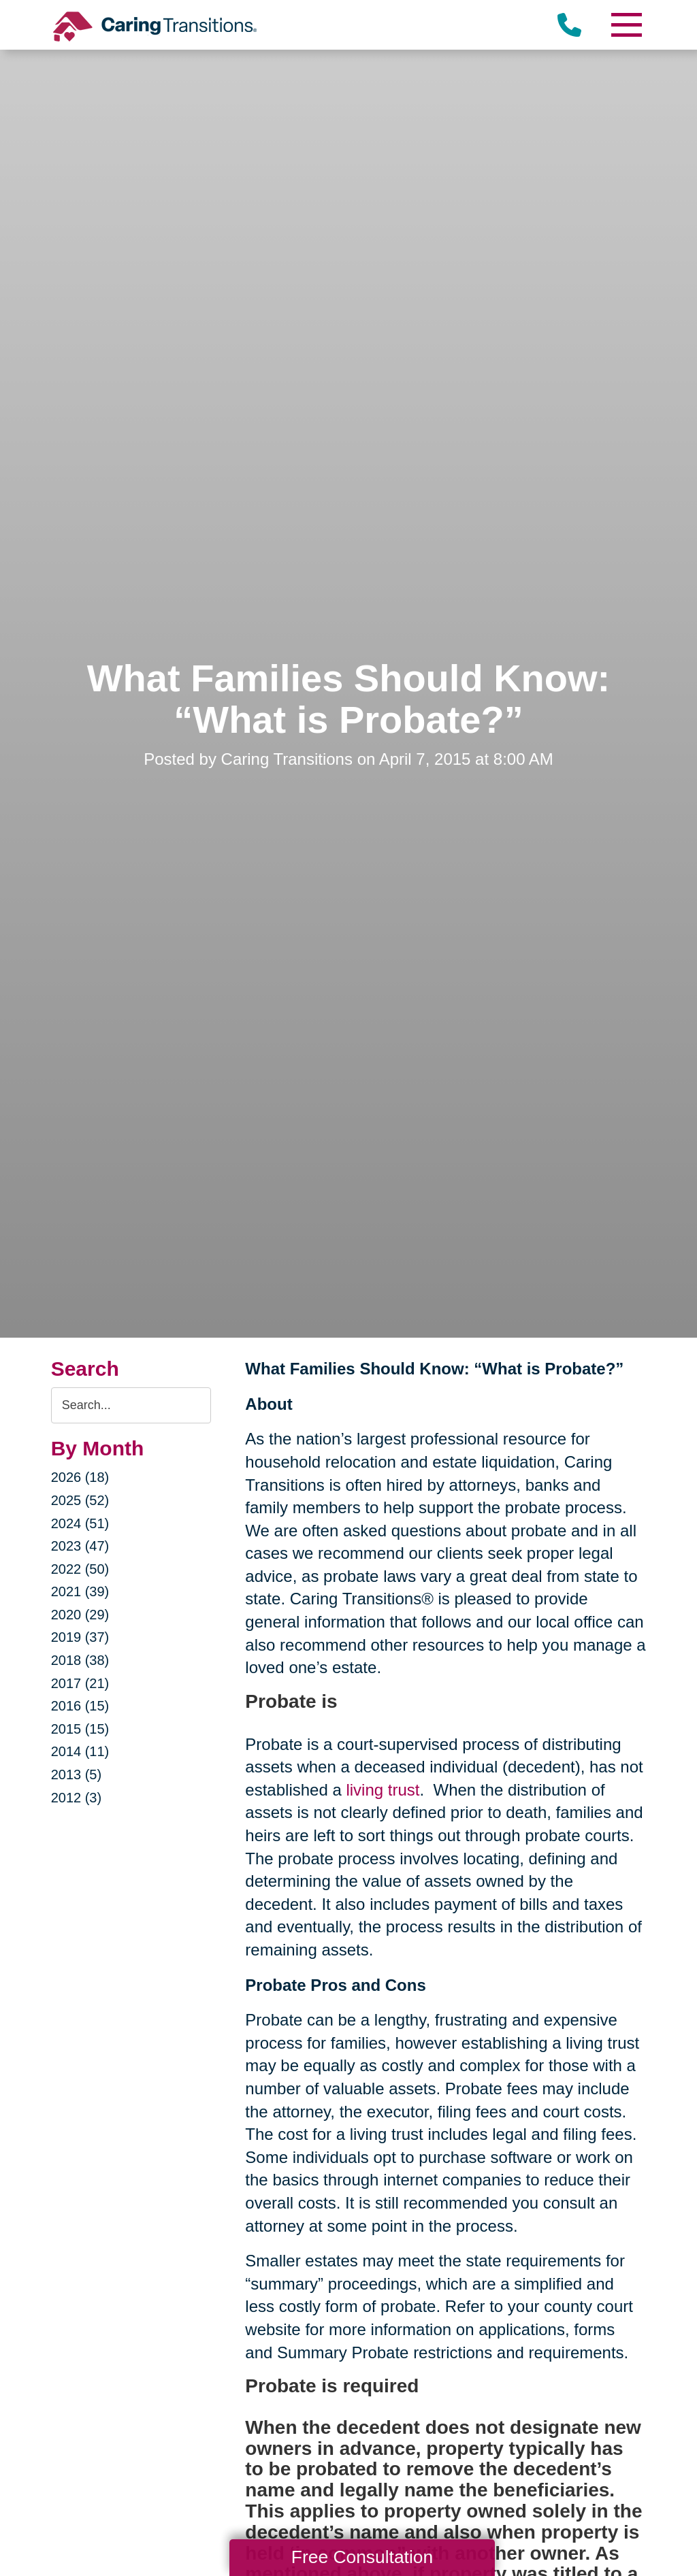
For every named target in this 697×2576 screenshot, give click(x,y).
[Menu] (625, 25)
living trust (382, 1790)
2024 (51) (80, 1523)
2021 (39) (80, 1591)
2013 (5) (76, 1774)
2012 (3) (76, 1797)
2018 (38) (80, 1660)
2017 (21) (80, 1683)
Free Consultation (362, 2557)
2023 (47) (80, 1545)
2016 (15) (80, 1705)
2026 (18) (80, 1477)
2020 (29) (80, 1614)
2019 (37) (80, 1637)
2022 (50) (80, 1569)
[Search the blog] (131, 1405)
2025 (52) (80, 1500)
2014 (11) (80, 1751)
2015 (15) (80, 1728)
